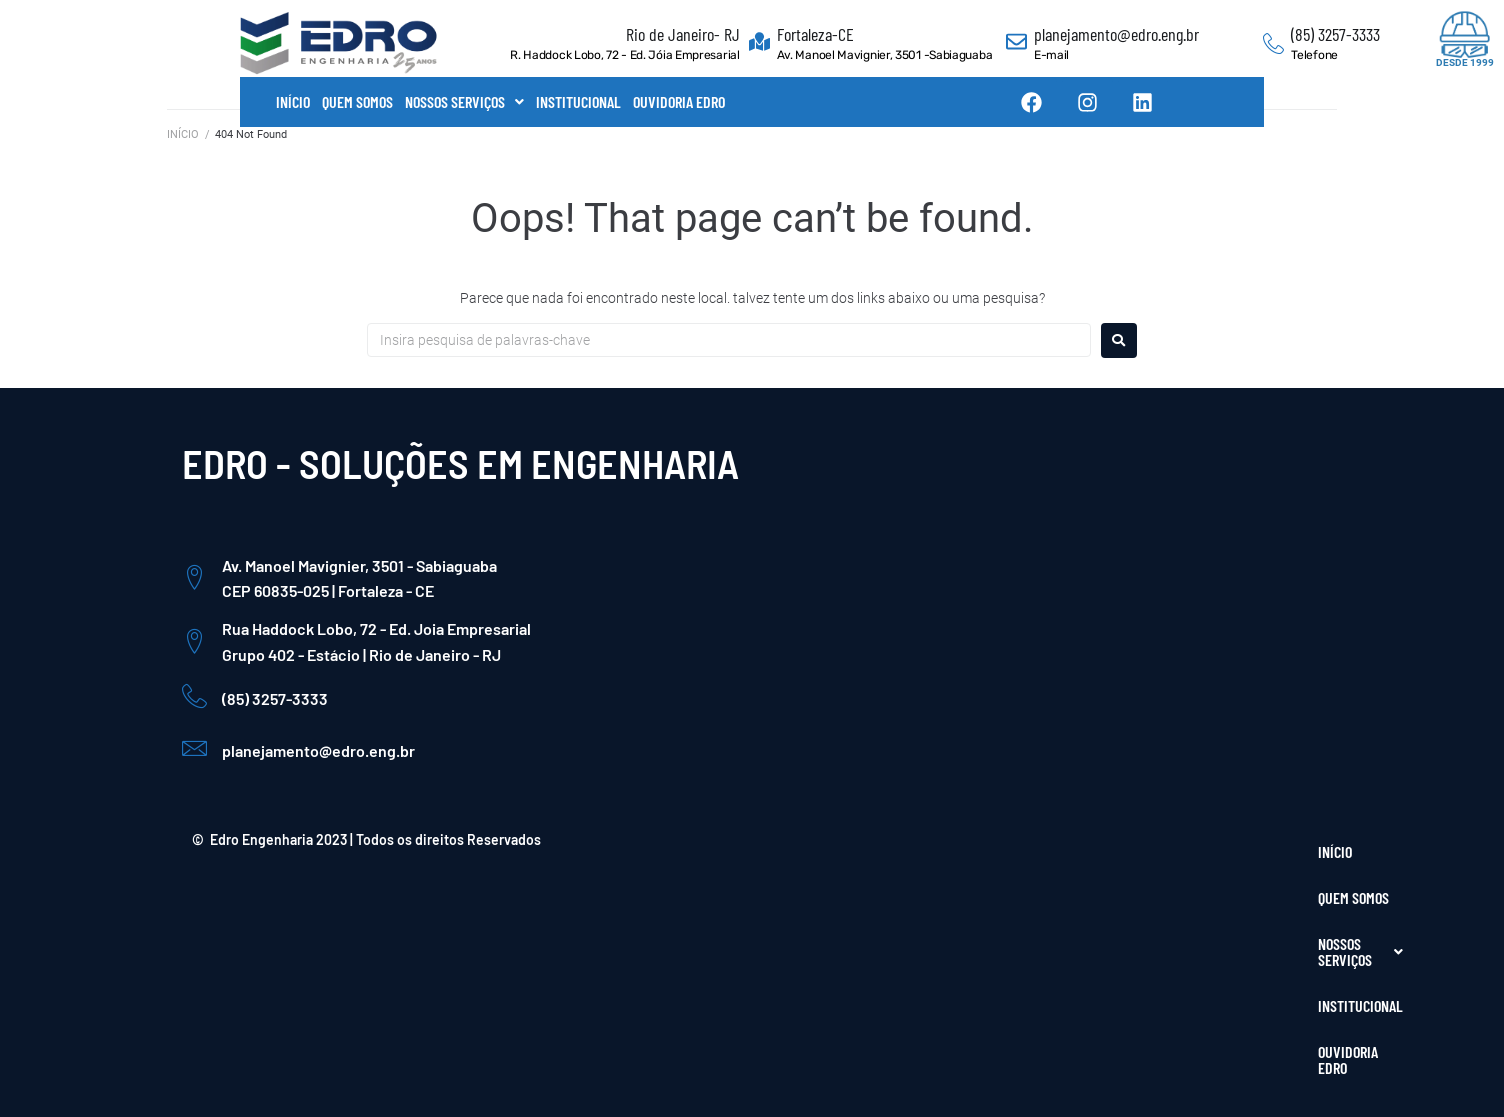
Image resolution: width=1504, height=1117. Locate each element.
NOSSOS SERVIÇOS (464, 101)
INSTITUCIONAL (578, 101)
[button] (464, 102)
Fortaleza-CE (815, 34)
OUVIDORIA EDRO (679, 101)
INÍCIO (293, 101)
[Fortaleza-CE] (759, 43)
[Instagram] (1239, 925)
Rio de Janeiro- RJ (683, 34)
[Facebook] (1196, 925)
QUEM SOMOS (357, 101)
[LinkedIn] (1282, 925)
